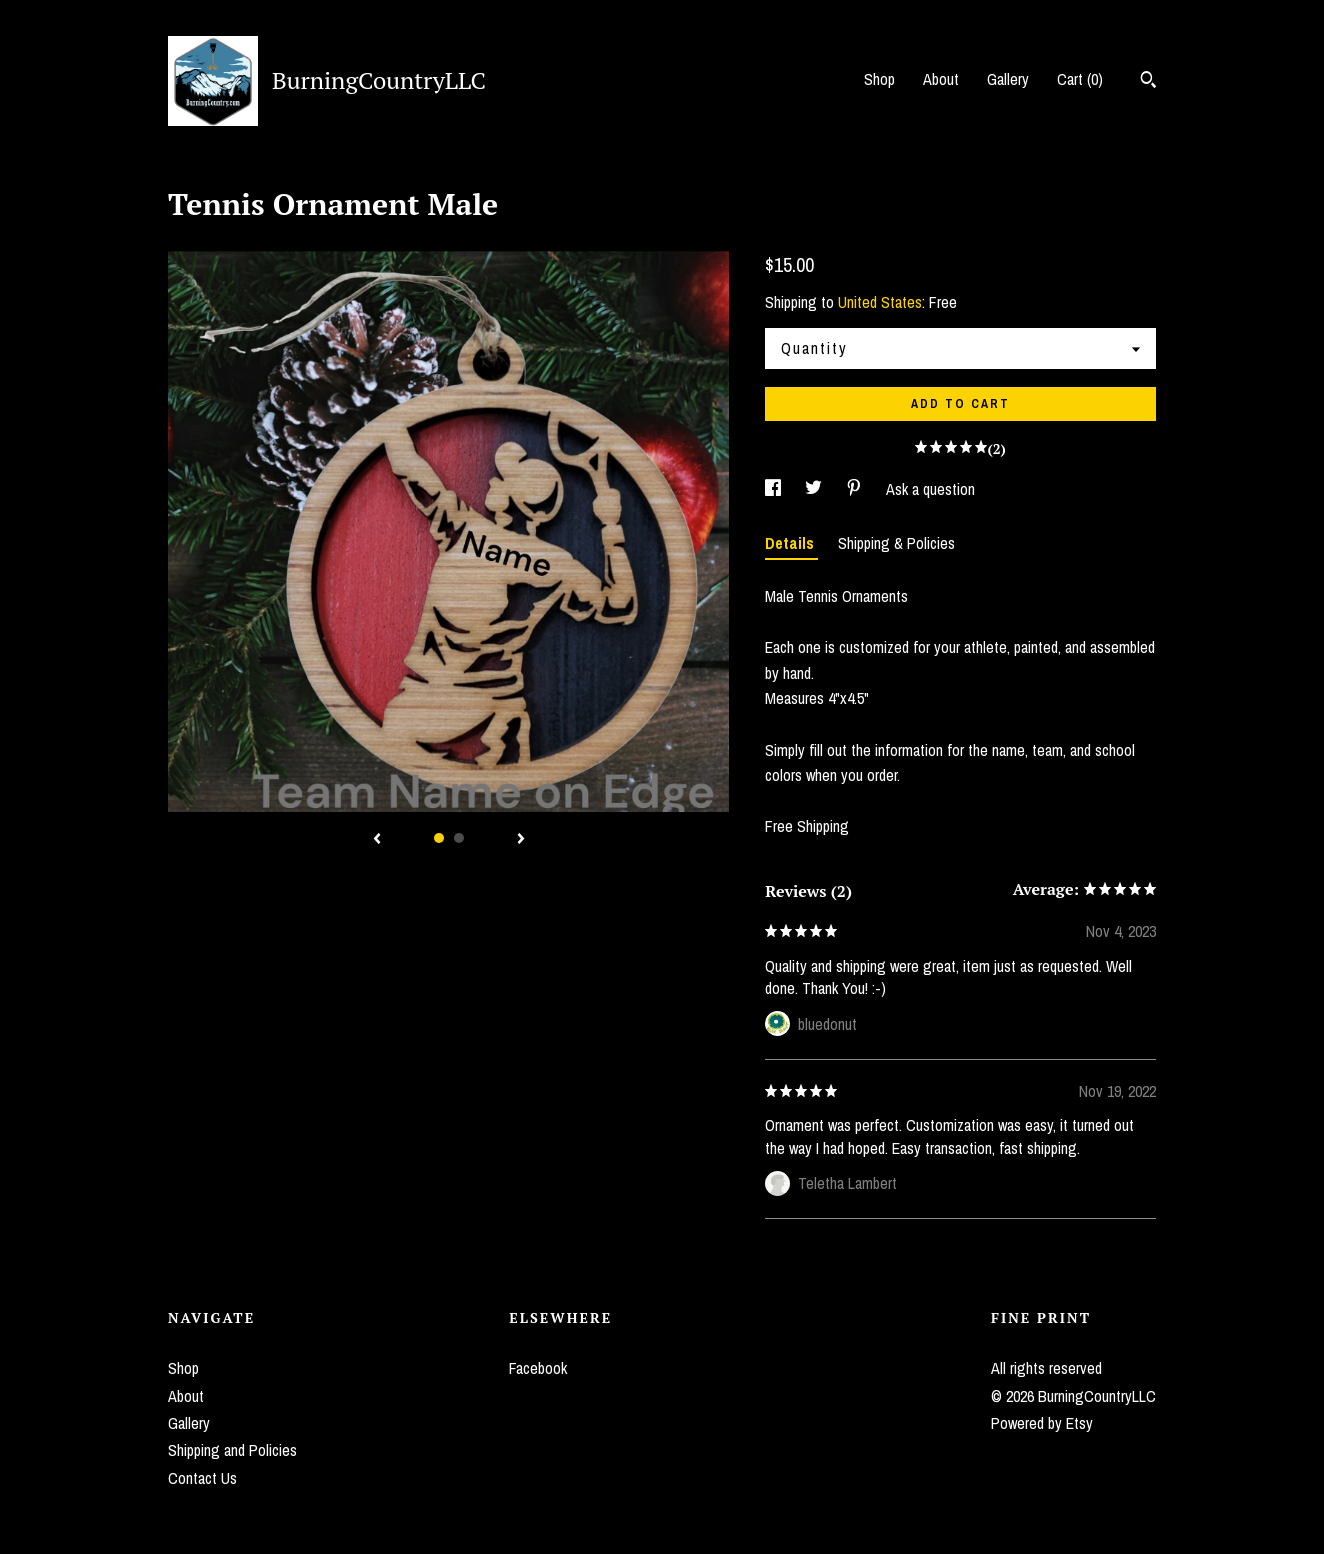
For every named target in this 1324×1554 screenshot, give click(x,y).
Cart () (1080, 79)
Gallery (1008, 79)
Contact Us (202, 1478)
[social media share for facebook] (775, 489)
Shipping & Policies (896, 543)
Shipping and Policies (232, 1450)
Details (791, 543)
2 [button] (459, 838)
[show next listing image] (521, 840)
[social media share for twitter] (815, 489)
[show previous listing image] (377, 840)
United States (880, 302)
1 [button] (439, 838)
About (941, 79)
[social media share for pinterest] (856, 489)
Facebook (538, 1368)
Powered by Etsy (1042, 1423)
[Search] (1148, 82)
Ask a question (930, 489)
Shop (879, 79)
